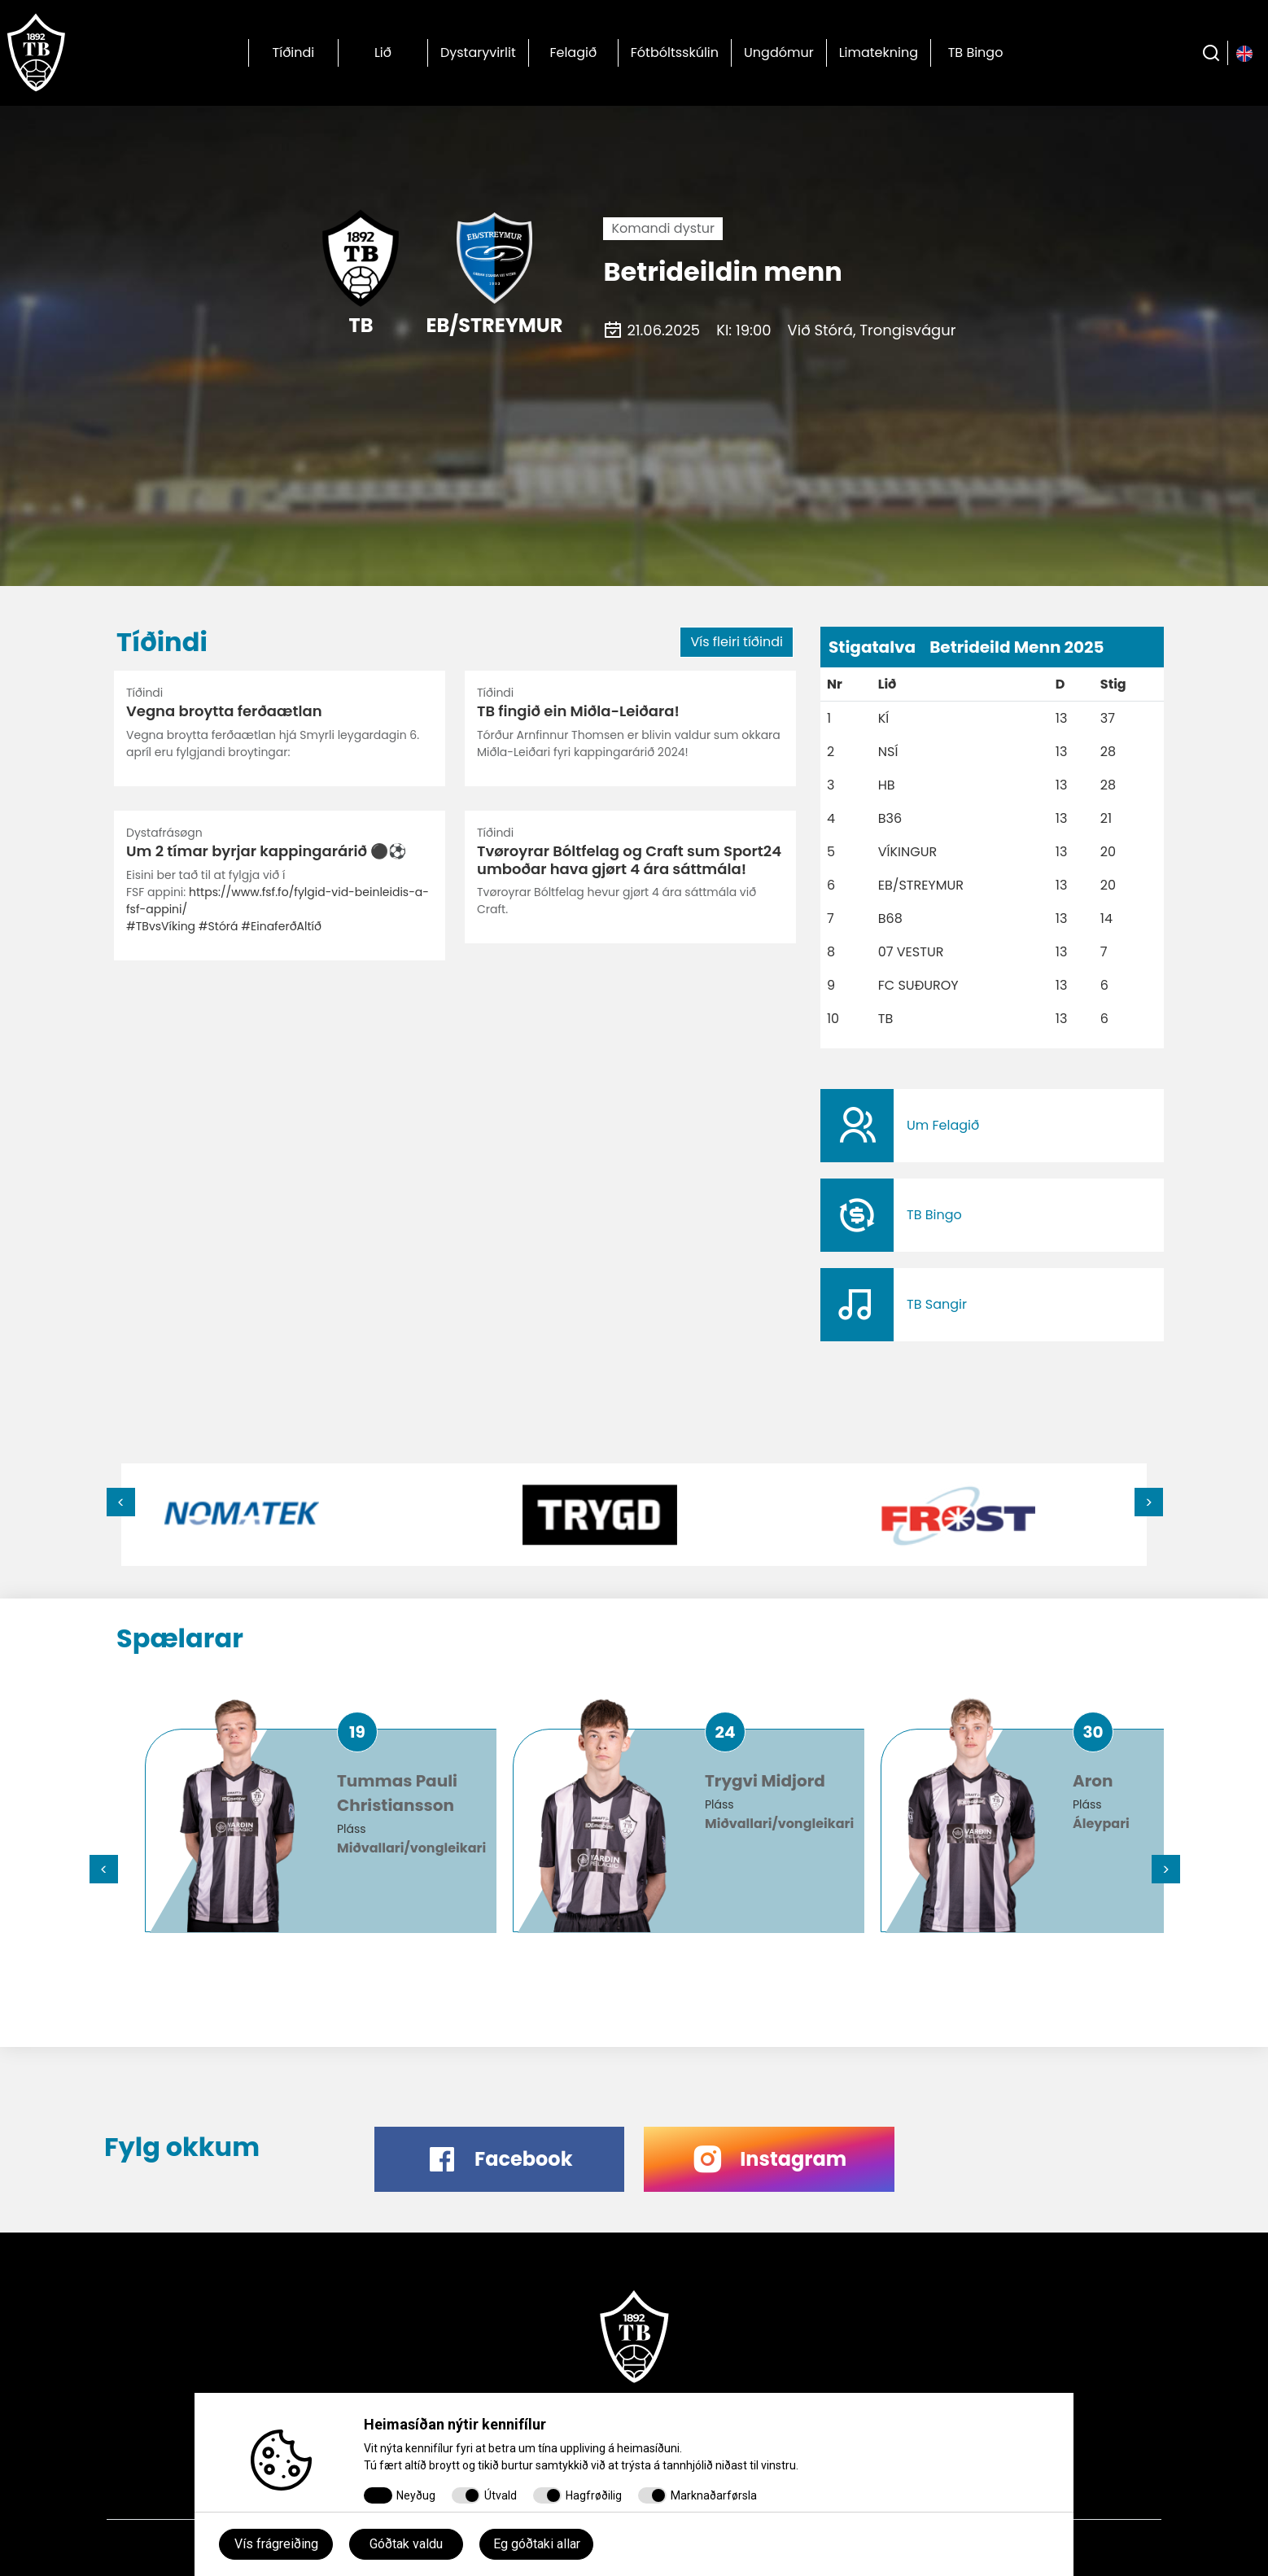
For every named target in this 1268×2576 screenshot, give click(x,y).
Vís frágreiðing (276, 2544)
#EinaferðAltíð (281, 926)
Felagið (573, 52)
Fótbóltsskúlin (675, 52)
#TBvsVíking (160, 926)
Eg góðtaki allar (536, 2544)
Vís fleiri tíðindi (736, 641)
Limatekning (878, 52)
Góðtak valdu (406, 2544)
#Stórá (218, 926)
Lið (382, 52)
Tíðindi (294, 52)
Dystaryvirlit (478, 52)
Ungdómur (779, 52)
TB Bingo (975, 52)
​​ (992, 1125)
